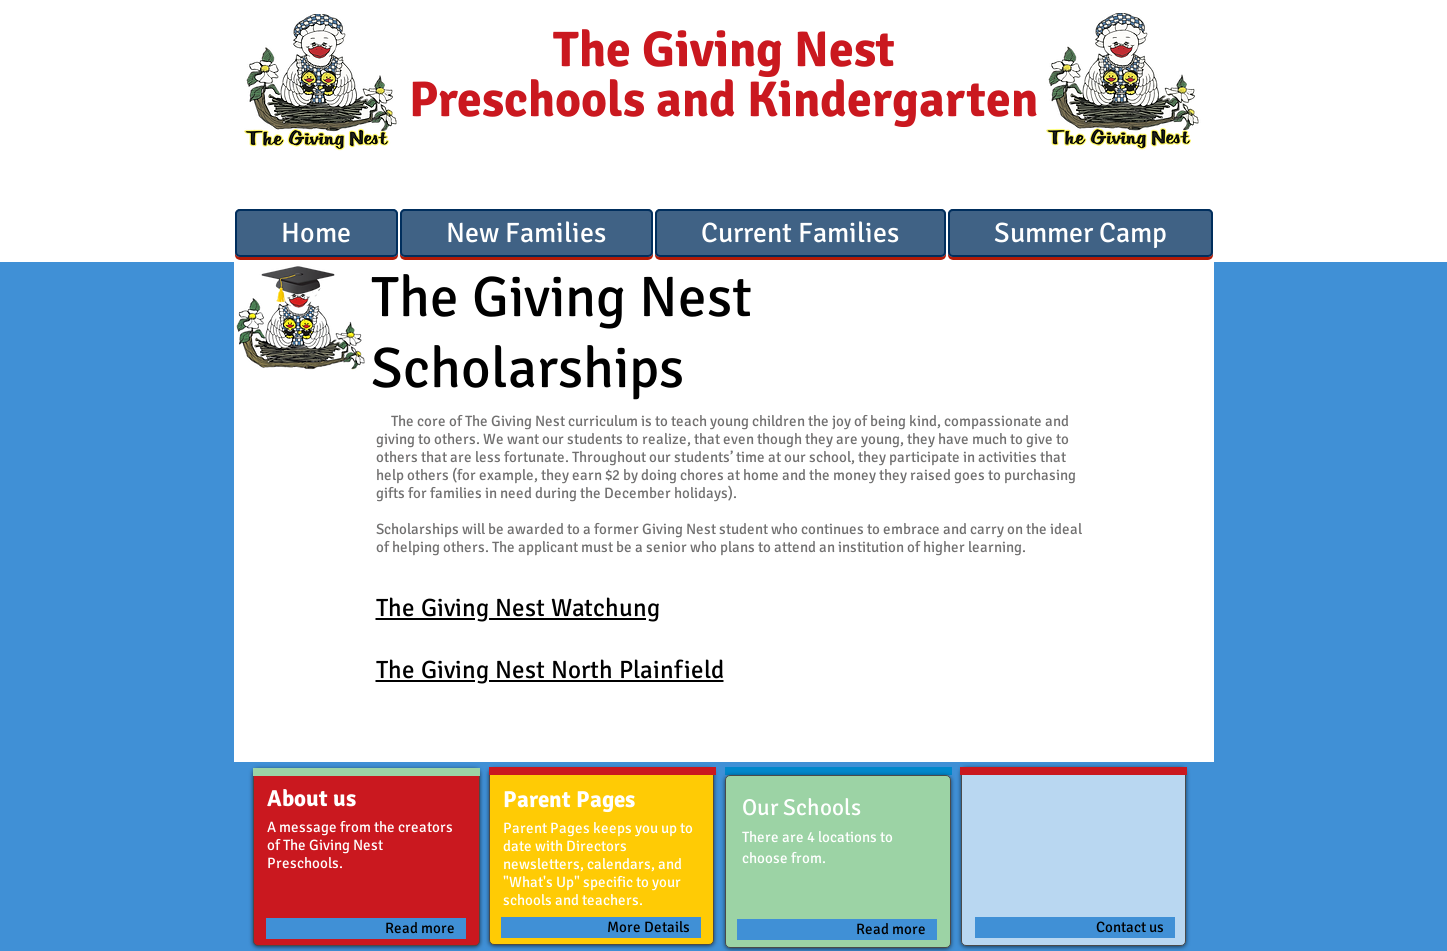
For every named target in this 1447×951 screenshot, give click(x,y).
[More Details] (601, 927)
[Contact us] (1075, 927)
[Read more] (366, 928)
